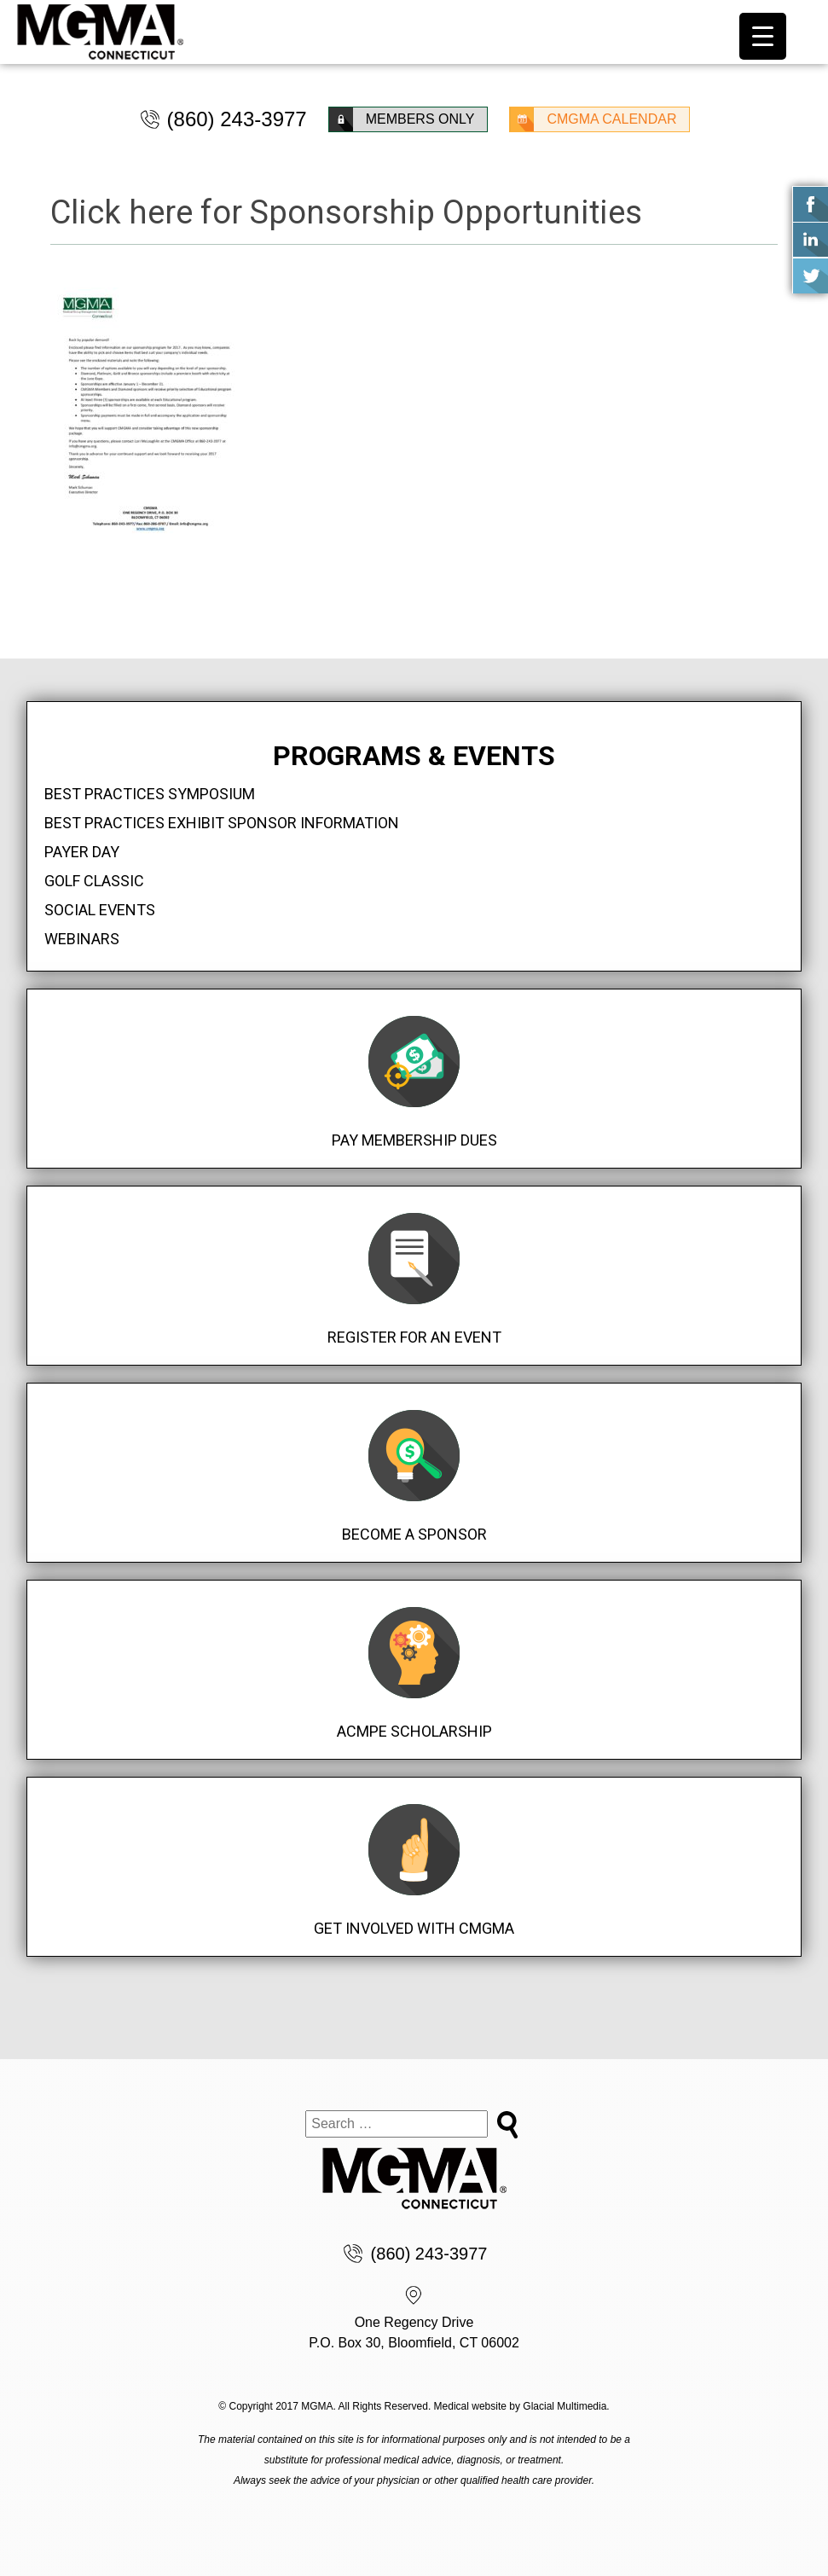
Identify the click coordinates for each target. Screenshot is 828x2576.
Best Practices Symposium (149, 794)
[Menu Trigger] (762, 36)
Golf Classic (94, 881)
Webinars (81, 939)
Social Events (99, 910)
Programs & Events (414, 756)
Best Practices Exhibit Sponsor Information (221, 823)
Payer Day (81, 852)
